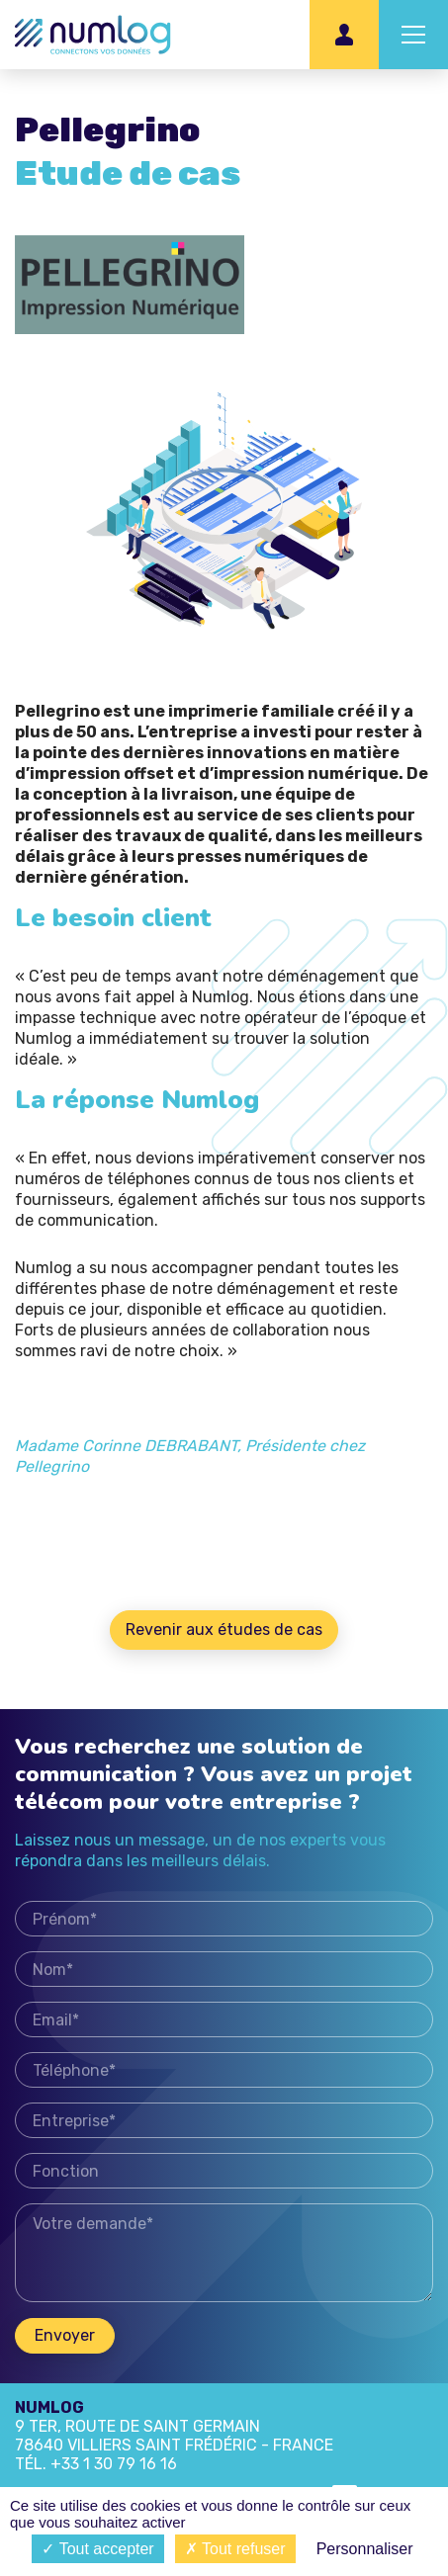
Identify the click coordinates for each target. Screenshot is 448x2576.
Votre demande (224, 2260)
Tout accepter (97, 2548)
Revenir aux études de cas (224, 1629)
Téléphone (224, 2077)
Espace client (344, 34)
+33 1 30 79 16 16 (113, 2463)
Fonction (224, 2178)
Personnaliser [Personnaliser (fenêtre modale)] (364, 2548)
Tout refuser (235, 2548)
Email (224, 2027)
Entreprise (224, 2128)
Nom (224, 1976)
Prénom (224, 1926)
